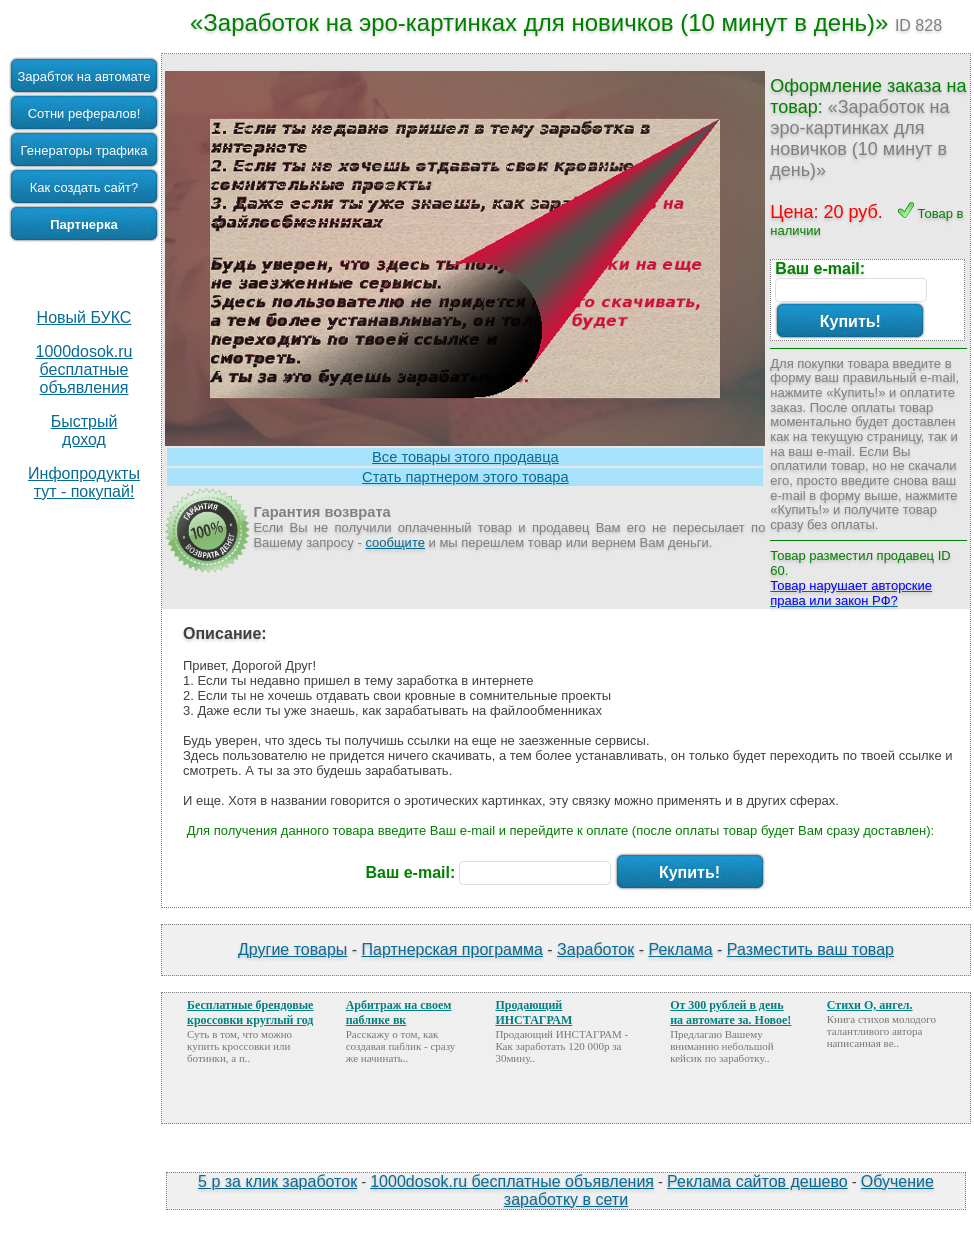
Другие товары (292, 949)
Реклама (680, 949)
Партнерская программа (452, 949)
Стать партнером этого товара (465, 477)
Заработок (595, 949)
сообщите (395, 542)
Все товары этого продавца (465, 457)
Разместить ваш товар (810, 949)
